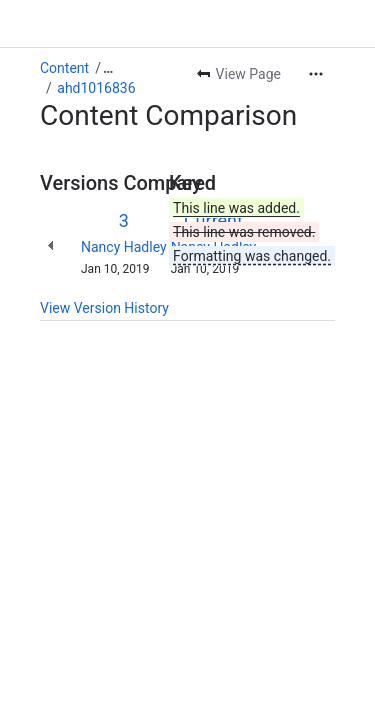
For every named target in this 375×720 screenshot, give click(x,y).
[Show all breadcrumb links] (108, 68)
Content (64, 68)
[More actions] (316, 74)
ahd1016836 (96, 88)
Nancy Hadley (124, 247)
